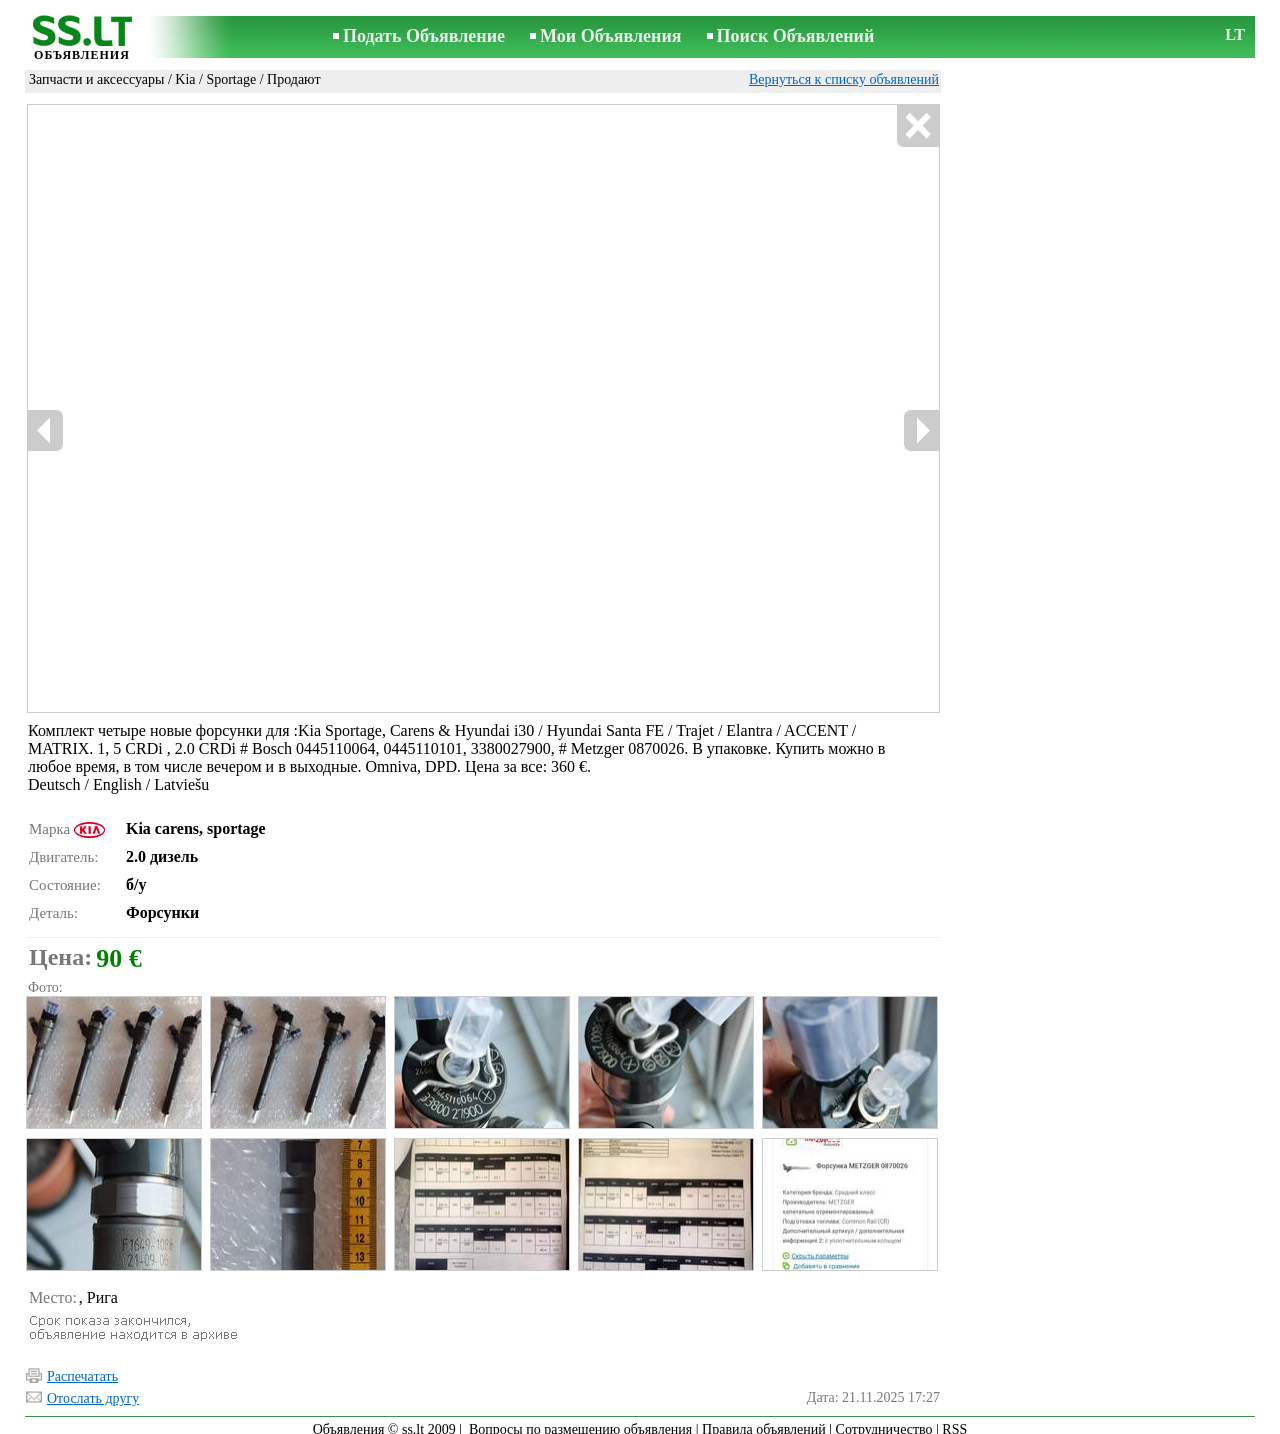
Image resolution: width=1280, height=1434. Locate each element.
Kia (185, 79)
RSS (954, 1420)
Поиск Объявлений (796, 36)
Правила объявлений (764, 1420)
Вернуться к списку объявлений (844, 79)
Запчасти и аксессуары (96, 79)
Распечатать (82, 1367)
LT (1235, 34)
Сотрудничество (884, 1420)
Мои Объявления (610, 36)
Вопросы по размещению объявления (580, 1420)
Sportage (231, 79)
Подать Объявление (424, 36)
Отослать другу (93, 1389)
